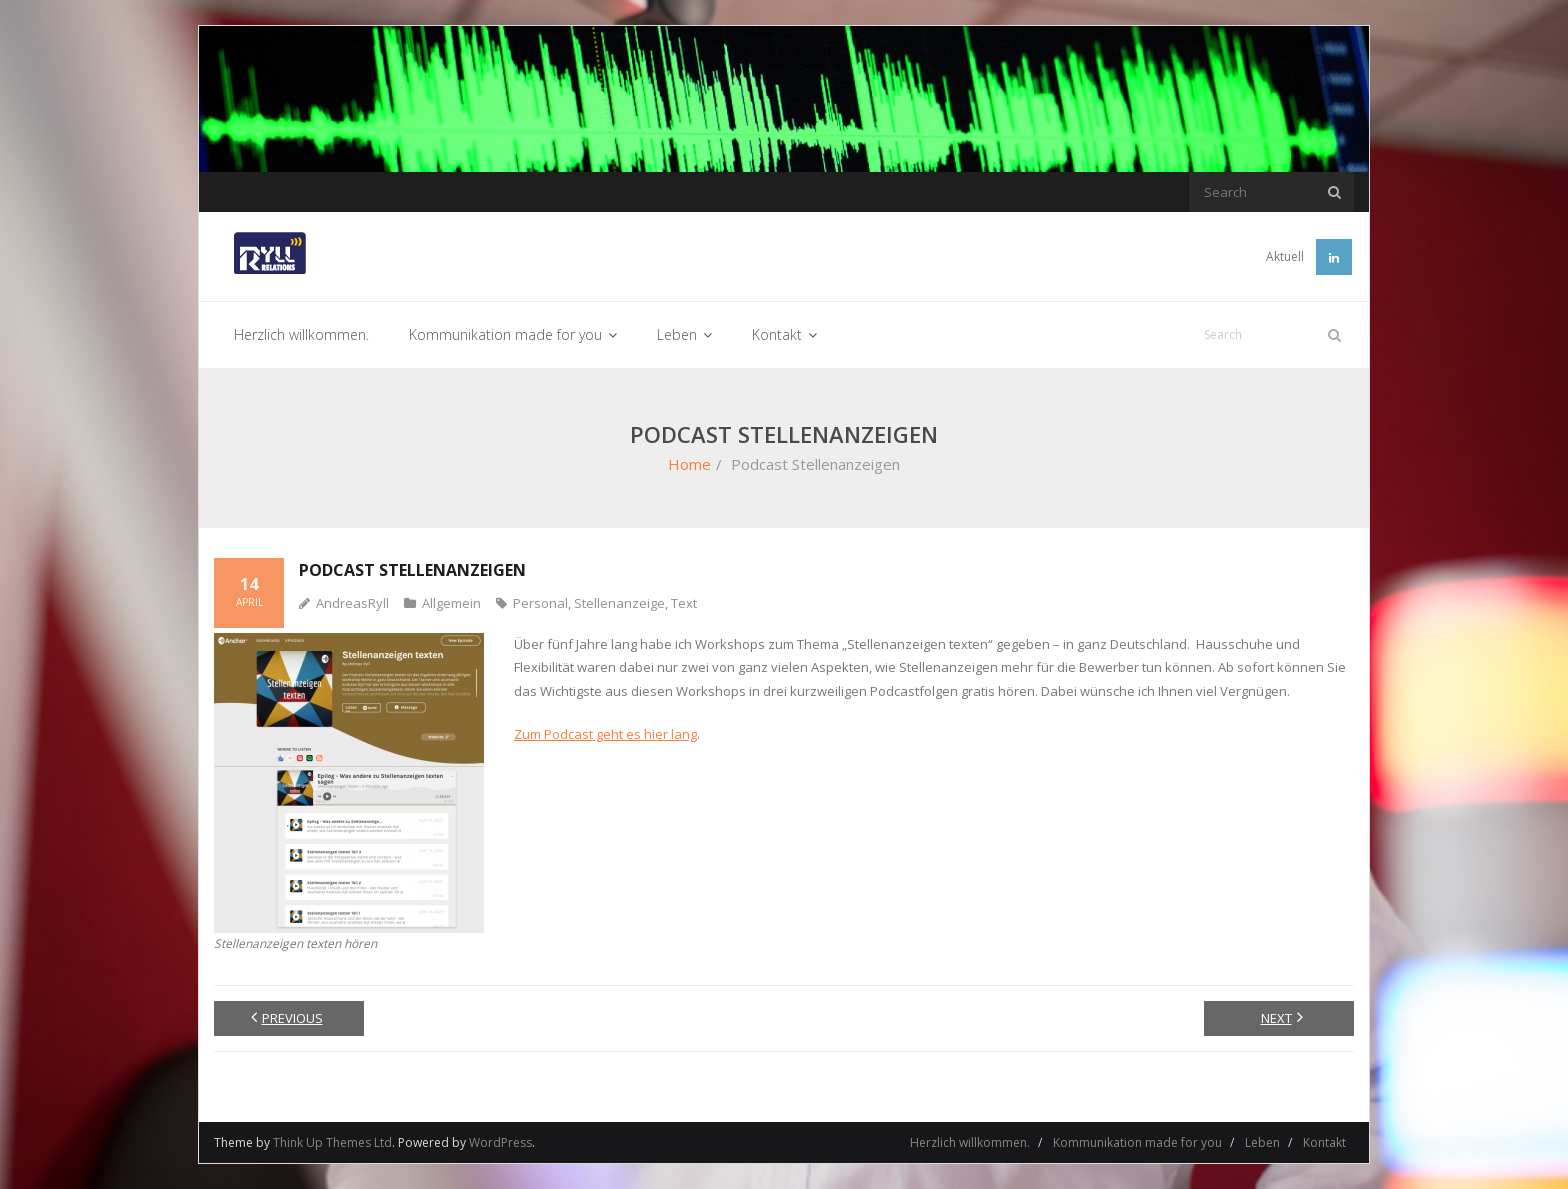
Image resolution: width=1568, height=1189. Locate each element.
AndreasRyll (352, 603)
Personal (540, 603)
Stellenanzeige (619, 603)
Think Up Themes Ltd (332, 1142)
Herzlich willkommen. (970, 1142)
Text (684, 603)
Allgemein (451, 603)
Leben (1262, 1142)
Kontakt (1324, 1142)
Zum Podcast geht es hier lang (605, 734)
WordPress (500, 1142)
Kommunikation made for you (1137, 1142)
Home (689, 464)
